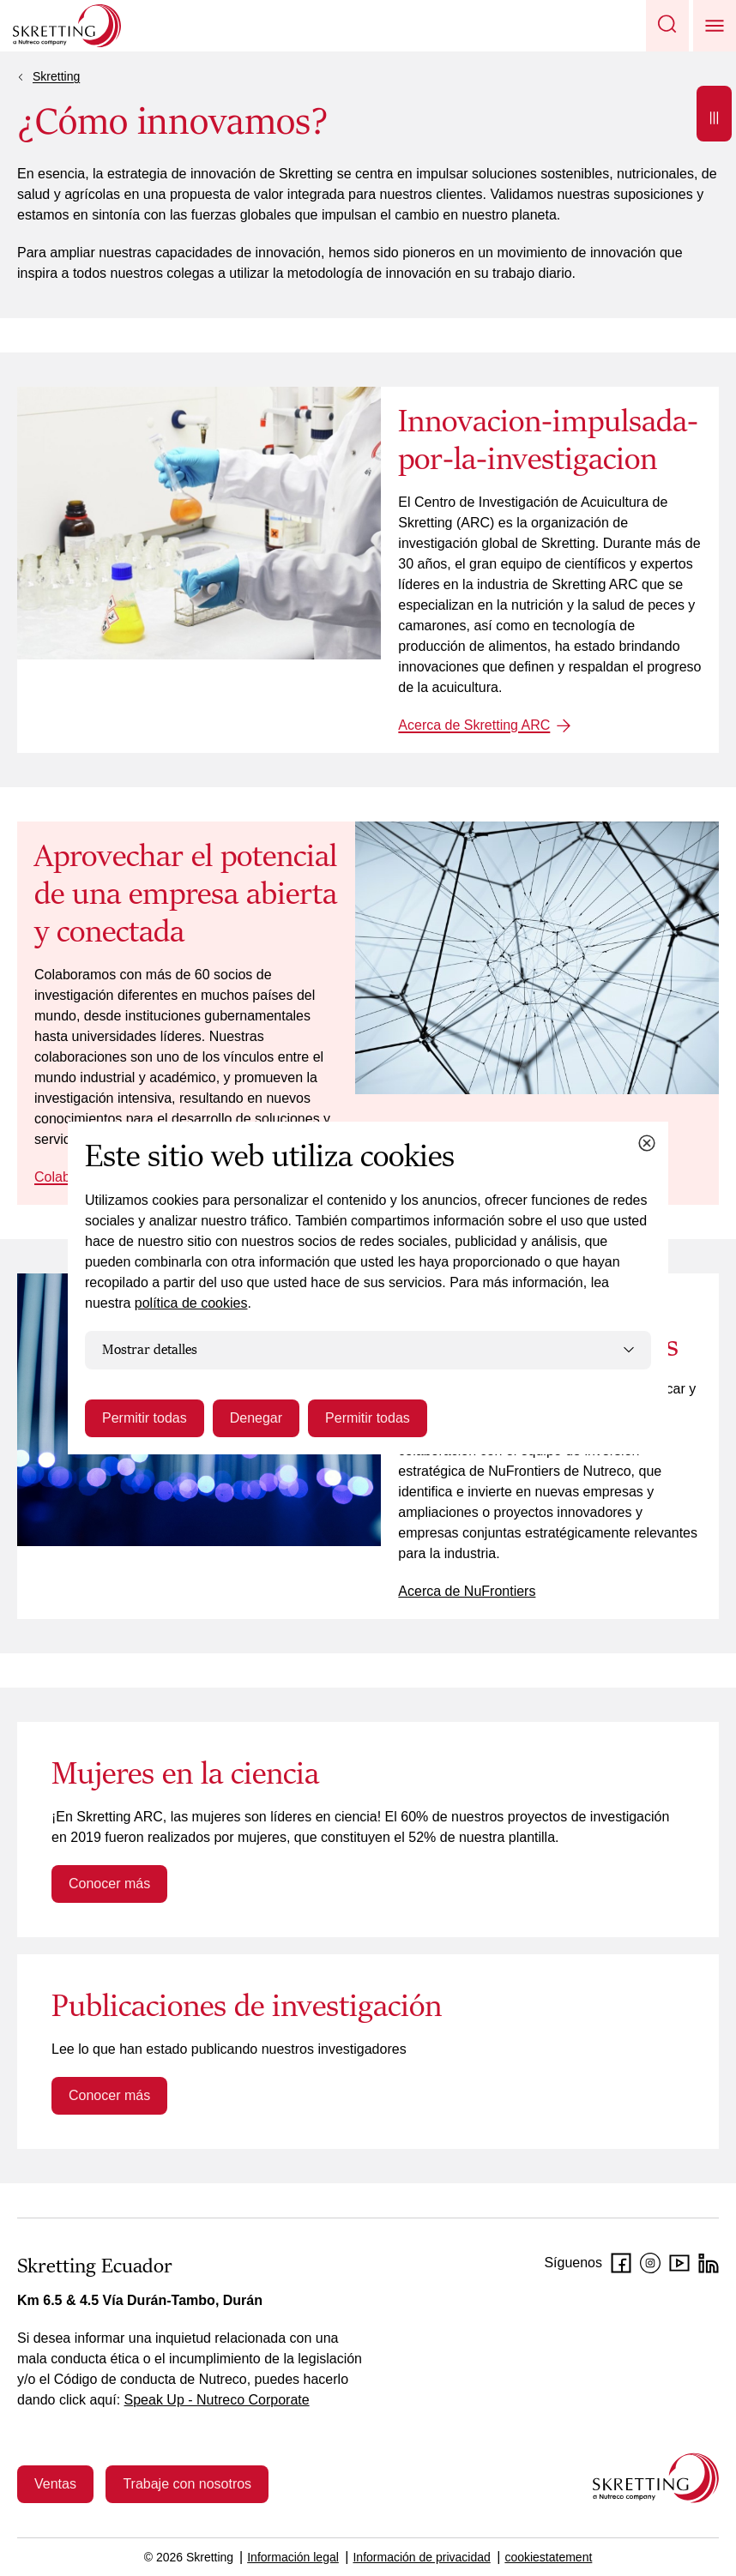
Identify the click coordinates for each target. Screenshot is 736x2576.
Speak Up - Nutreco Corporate (217, 2399)
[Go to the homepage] (656, 2478)
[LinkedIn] (708, 2263)
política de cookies (191, 1303)
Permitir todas (144, 1418)
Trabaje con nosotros (187, 2484)
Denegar (256, 1418)
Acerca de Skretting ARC (474, 725)
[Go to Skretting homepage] (67, 25)
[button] (667, 25)
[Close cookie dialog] (647, 1143)
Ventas (55, 2484)
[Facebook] (621, 2263)
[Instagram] (650, 2263)
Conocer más (109, 1883)
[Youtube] (679, 2263)
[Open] (714, 113)
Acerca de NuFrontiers (466, 1591)
